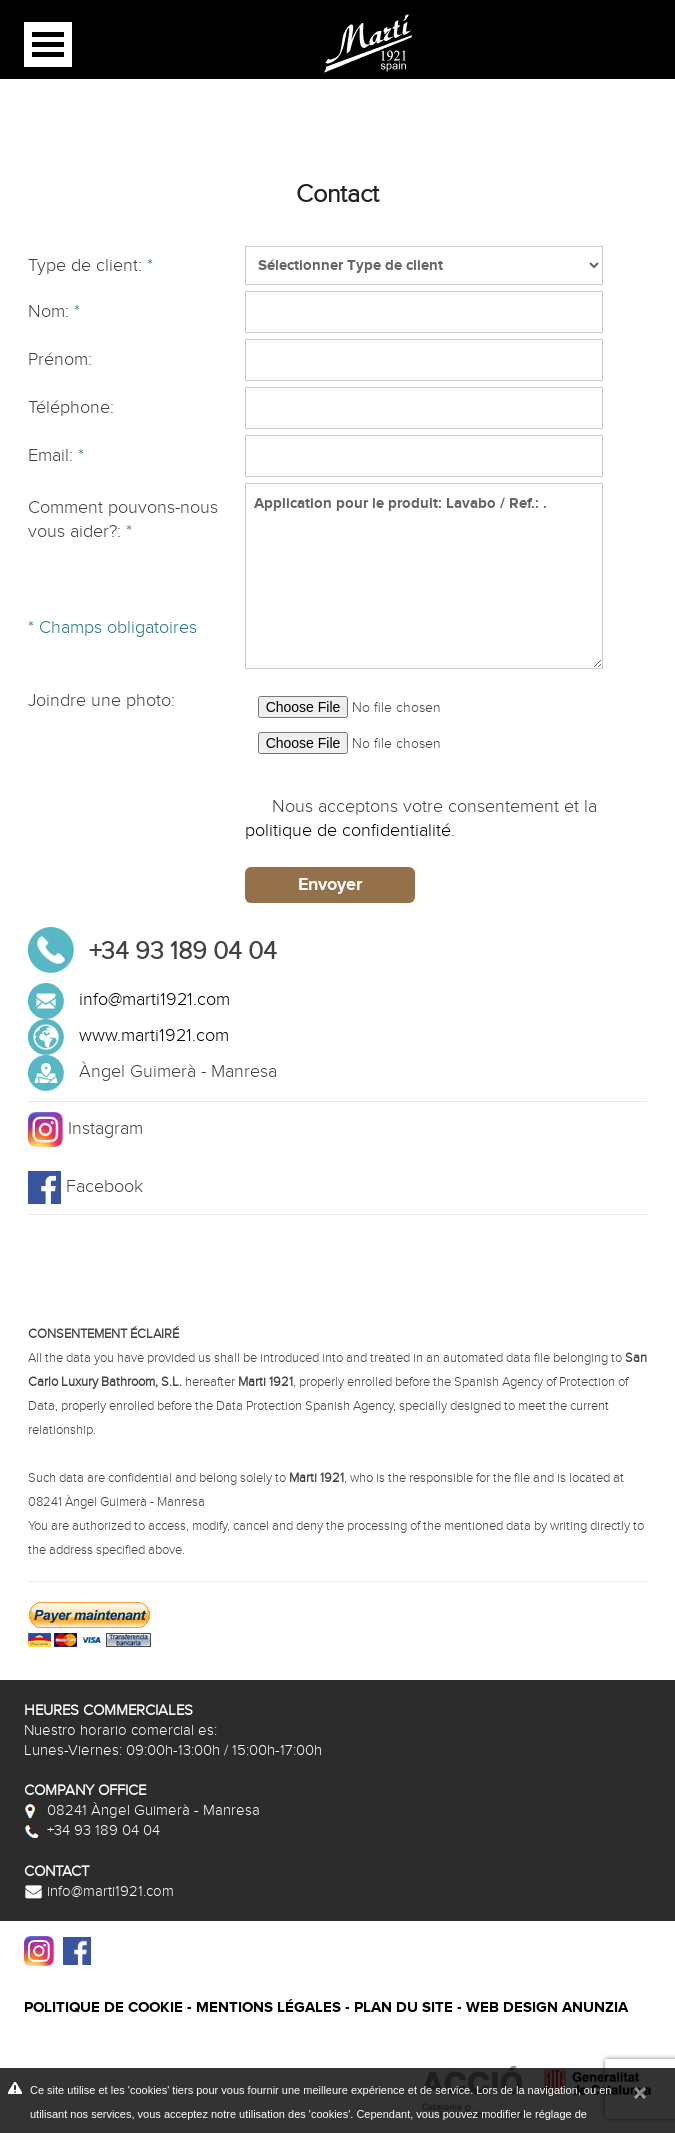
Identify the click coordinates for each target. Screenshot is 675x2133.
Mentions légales (268, 2007)
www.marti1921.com (154, 1035)
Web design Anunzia (547, 2007)
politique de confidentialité (348, 830)
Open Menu (48, 44)
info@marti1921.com (154, 999)
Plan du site (403, 2007)
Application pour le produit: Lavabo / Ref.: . (424, 576)
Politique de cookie (103, 2007)
